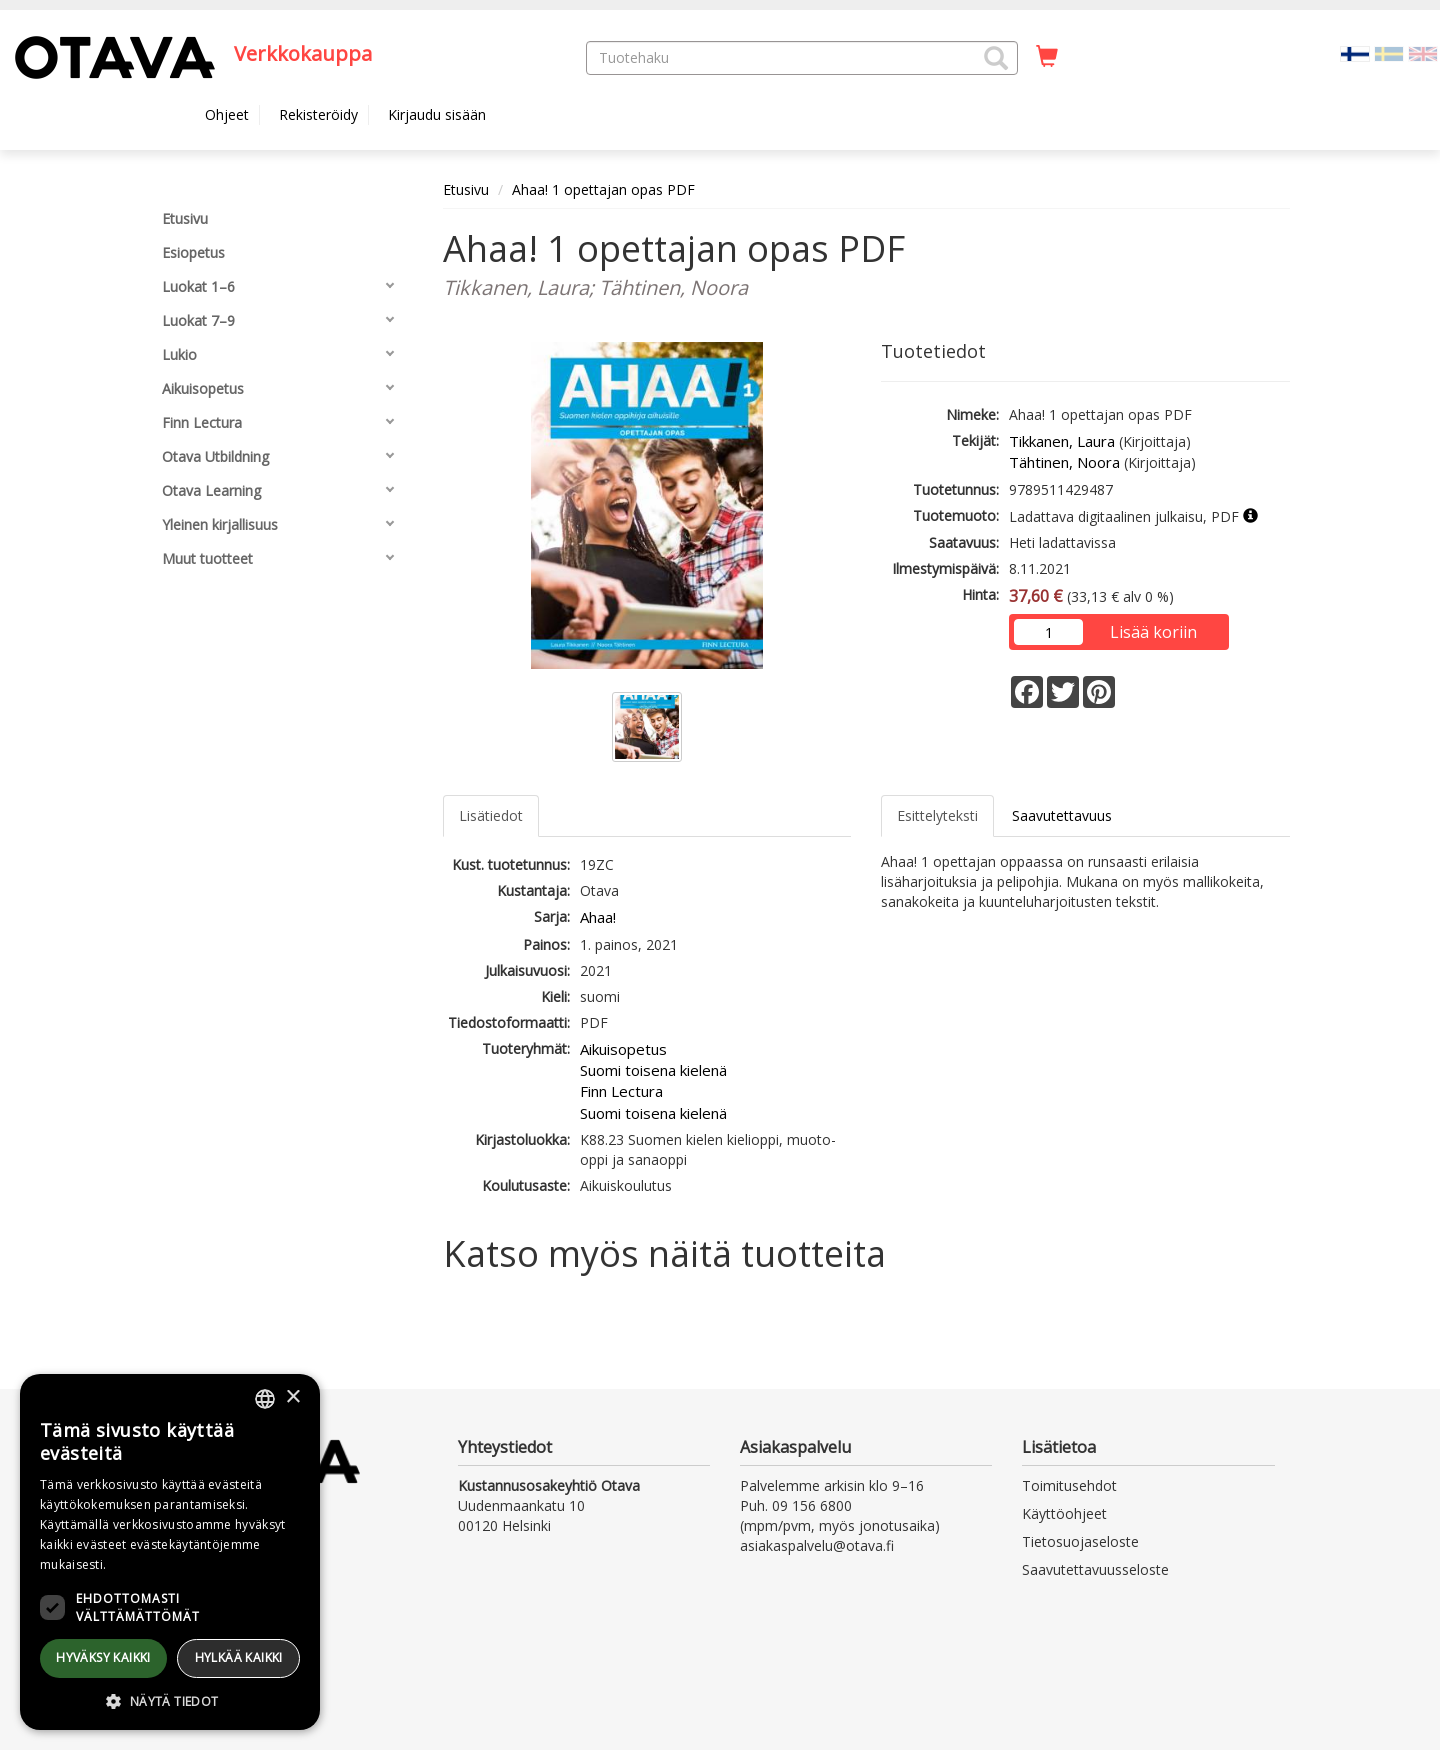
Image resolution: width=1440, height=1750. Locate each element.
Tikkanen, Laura (1062, 441)
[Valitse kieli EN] (1423, 52)
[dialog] (170, 1552)
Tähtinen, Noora (1064, 462)
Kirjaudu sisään (437, 114)
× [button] (292, 1397)
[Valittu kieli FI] (1355, 52)
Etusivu (466, 189)
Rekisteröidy (318, 114)
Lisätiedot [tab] (491, 815)
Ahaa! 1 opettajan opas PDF (603, 189)
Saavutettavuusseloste (1095, 1569)
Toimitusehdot (1069, 1485)
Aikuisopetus (623, 1049)
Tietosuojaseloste (1080, 1541)
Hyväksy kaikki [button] (103, 1657)
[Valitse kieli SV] (1389, 52)
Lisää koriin (1153, 632)
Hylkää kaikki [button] (239, 1657)
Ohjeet (227, 114)
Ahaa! (598, 917)
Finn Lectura (621, 1091)
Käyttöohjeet (1064, 1513)
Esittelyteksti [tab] (937, 815)
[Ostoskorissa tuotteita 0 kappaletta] (1047, 57)
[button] (996, 58)
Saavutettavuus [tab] (1062, 815)
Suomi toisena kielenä (653, 1070)
